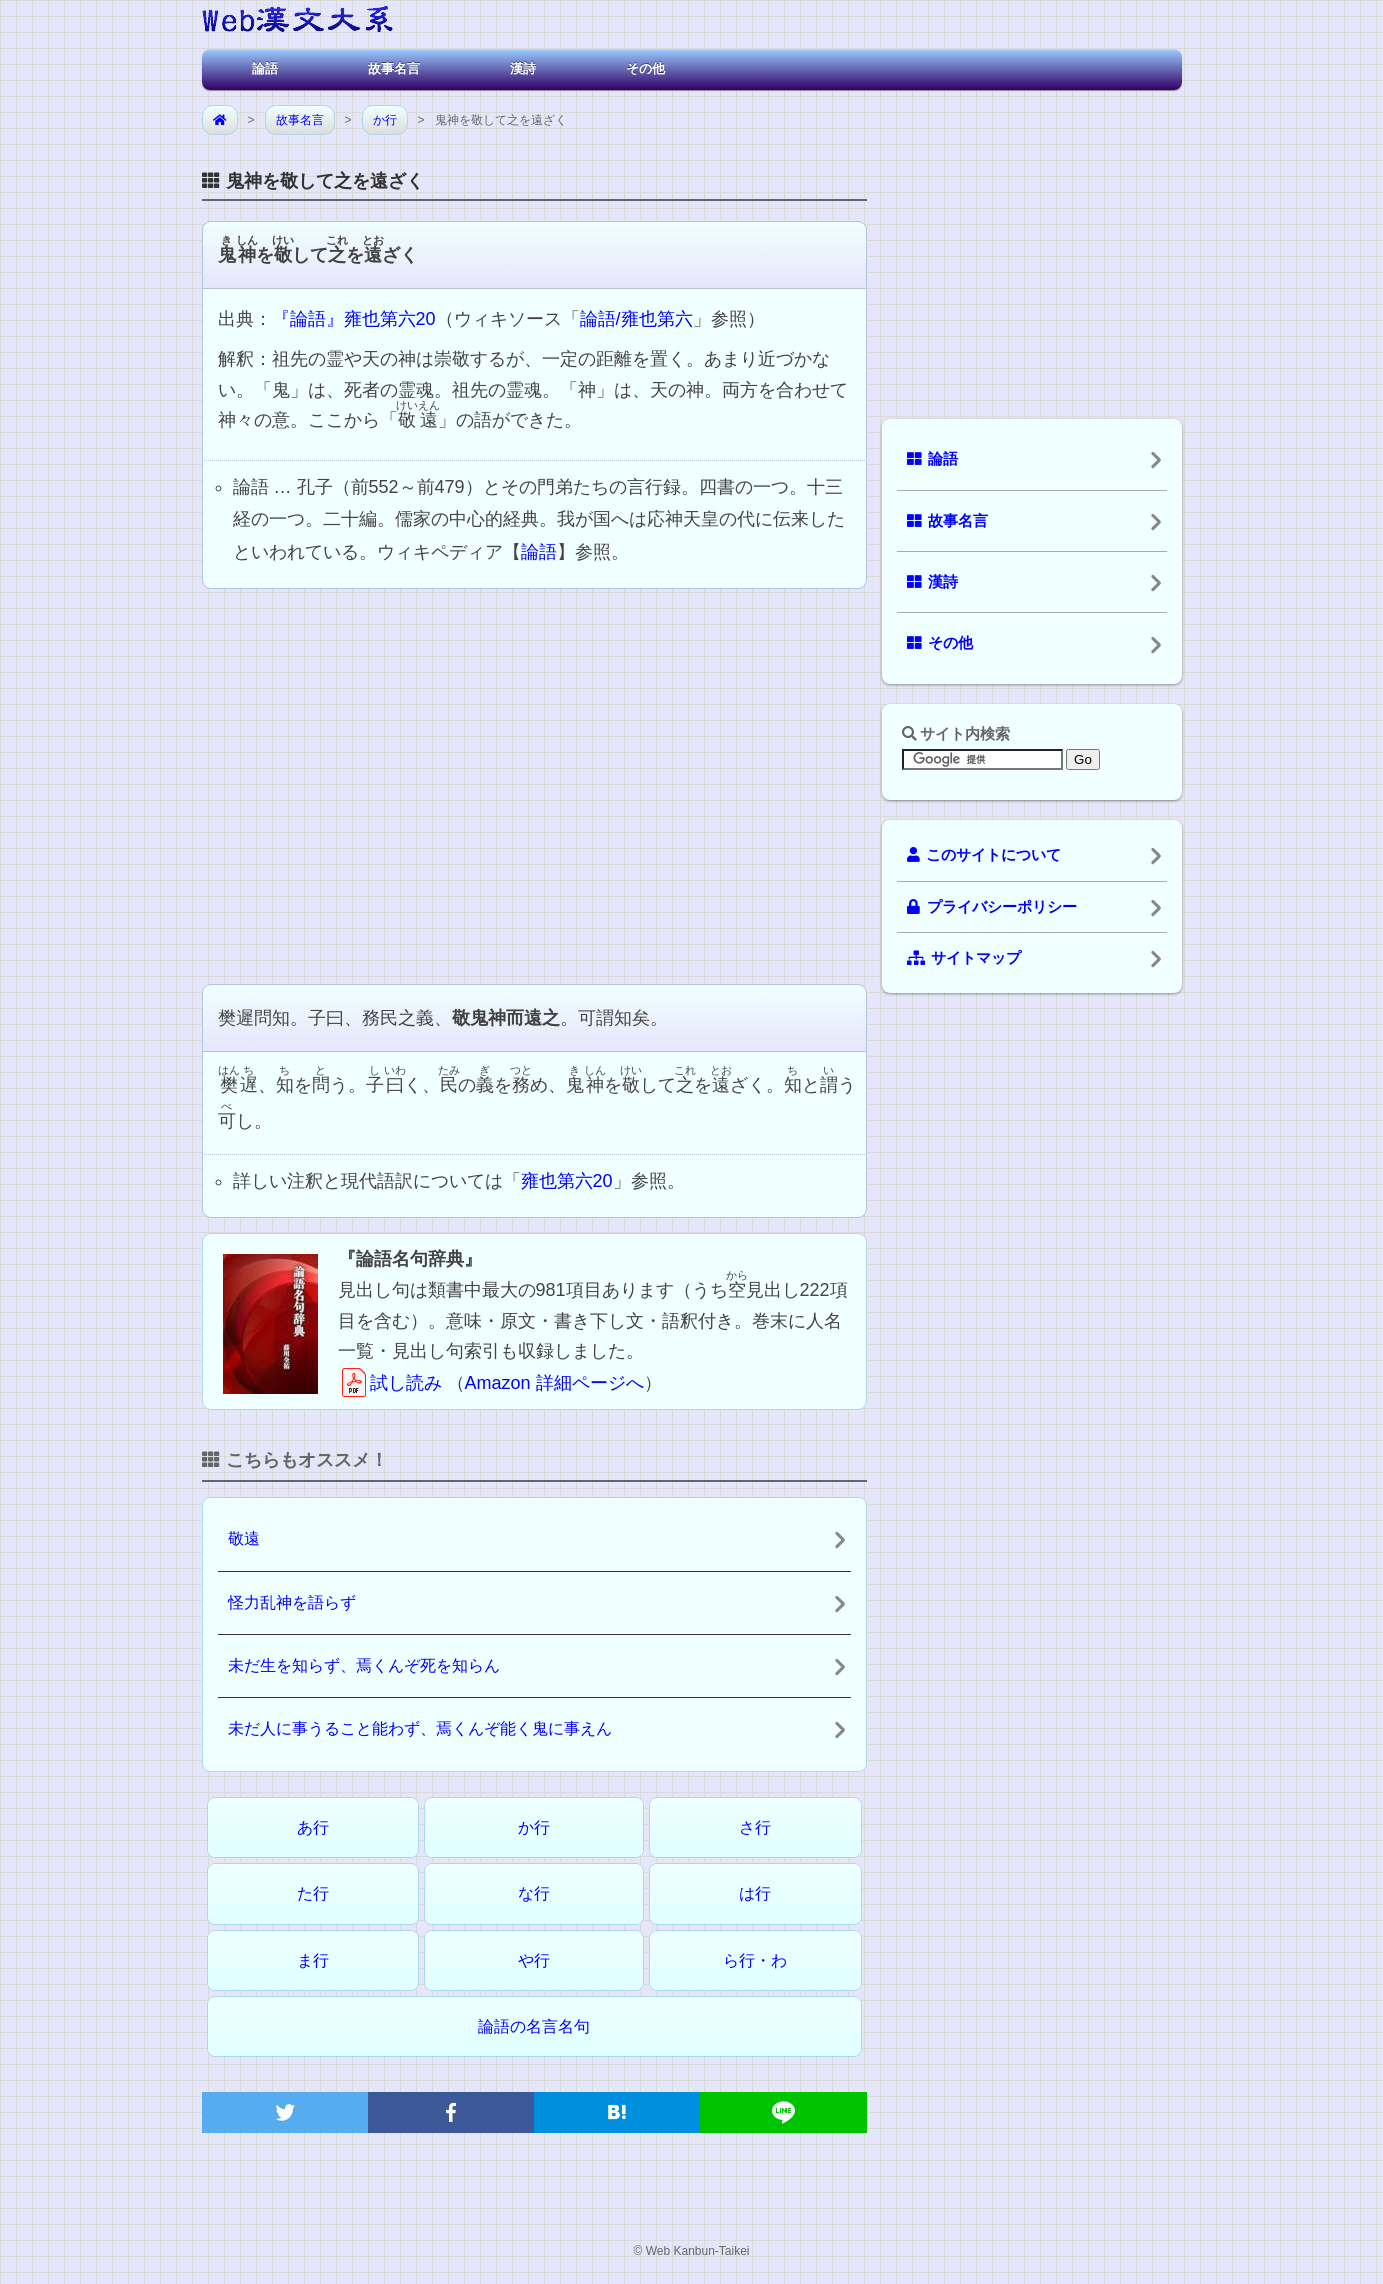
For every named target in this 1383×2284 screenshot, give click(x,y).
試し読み (390, 1383)
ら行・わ (755, 1960)
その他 (645, 68)
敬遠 (244, 1538)
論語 (265, 68)
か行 (385, 120)
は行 (755, 1893)
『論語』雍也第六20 (354, 319)
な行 (534, 1893)
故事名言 (394, 68)
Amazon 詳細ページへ (554, 1383)
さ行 (755, 1827)
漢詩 (523, 68)
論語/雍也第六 (636, 319)
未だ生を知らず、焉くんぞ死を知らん (364, 1665)
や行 (534, 1960)
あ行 (313, 1827)
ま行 (313, 1960)
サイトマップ (964, 958)
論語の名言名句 (534, 2026)
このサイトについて (984, 855)
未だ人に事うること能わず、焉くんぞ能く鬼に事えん (420, 1728)
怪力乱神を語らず (292, 1602)
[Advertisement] (534, 784)
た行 (313, 1893)
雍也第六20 (567, 1181)
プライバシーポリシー (992, 907)
